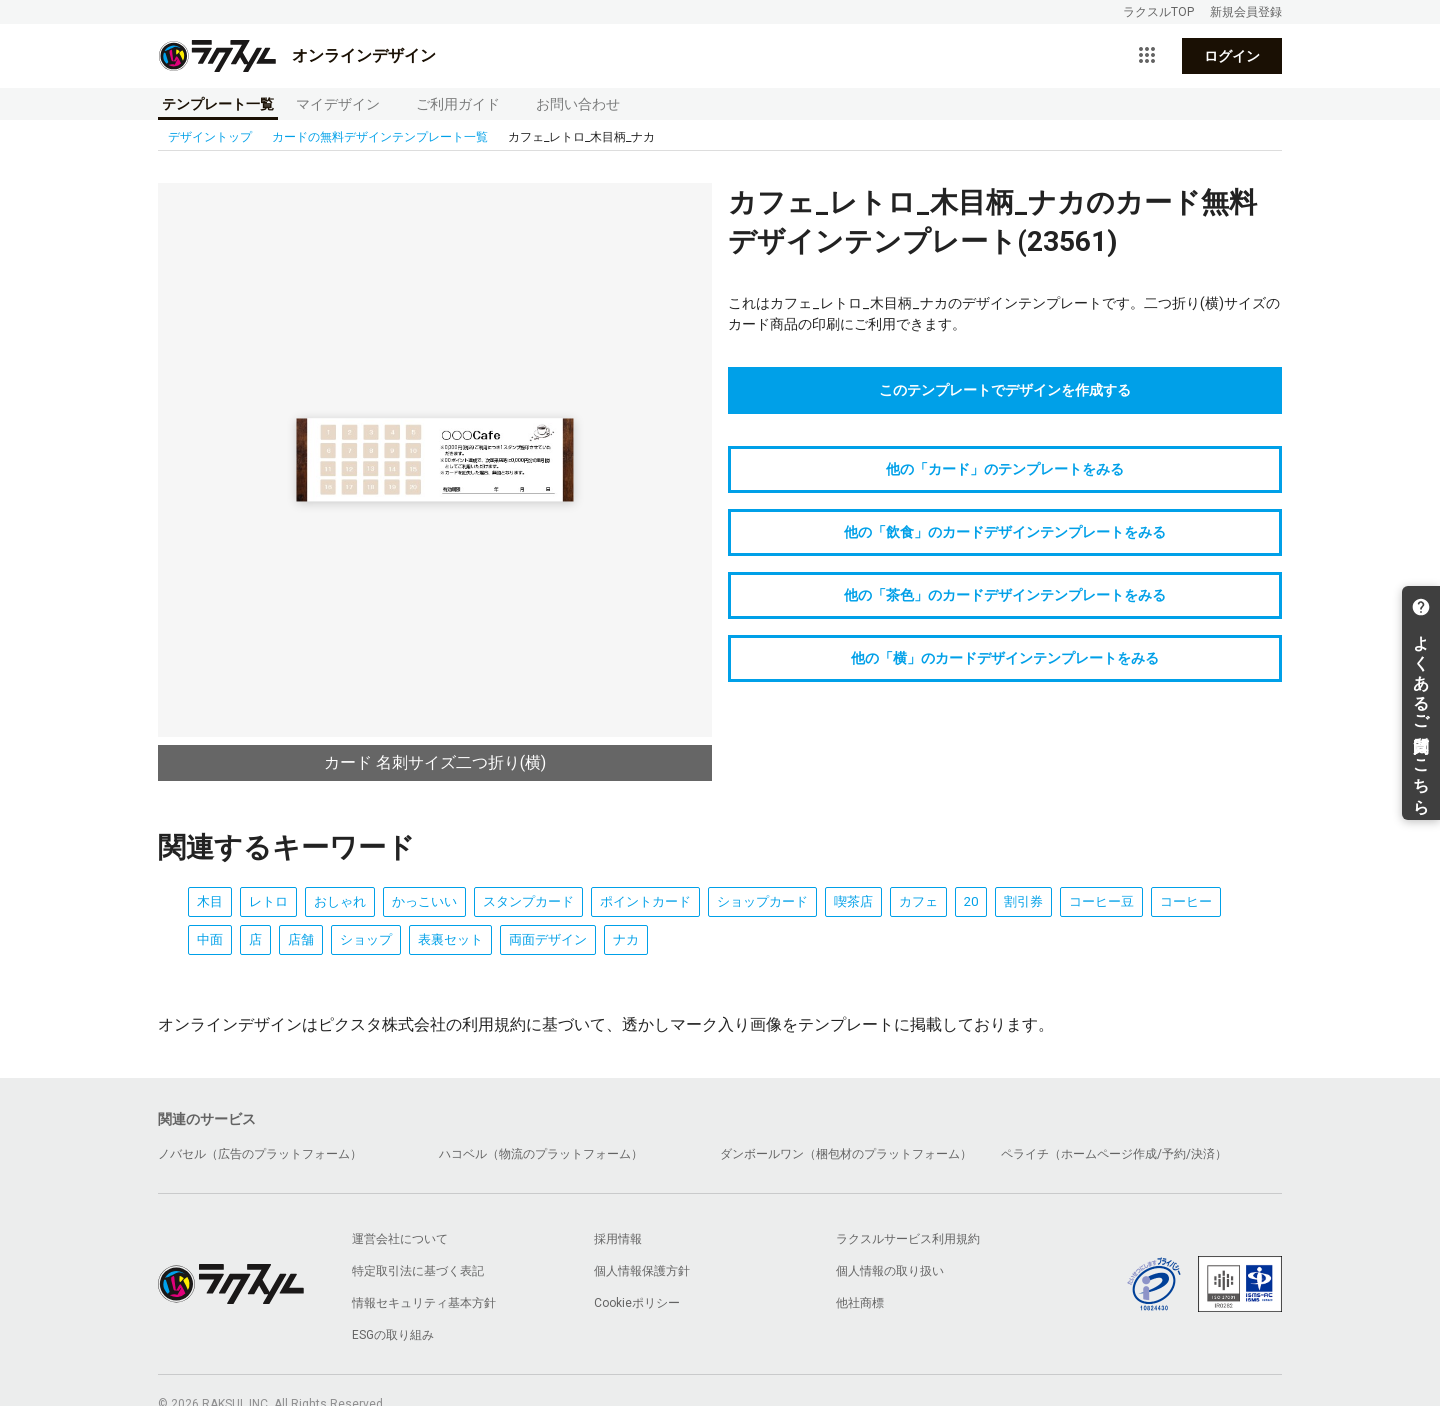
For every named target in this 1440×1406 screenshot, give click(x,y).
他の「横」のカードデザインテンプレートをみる (1005, 658)
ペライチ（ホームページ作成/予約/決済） (1114, 1154)
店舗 (301, 939)
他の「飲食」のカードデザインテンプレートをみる (1005, 532)
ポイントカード (645, 901)
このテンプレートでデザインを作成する (1005, 390)
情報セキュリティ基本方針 (424, 1303)
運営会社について (400, 1239)
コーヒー (1186, 901)
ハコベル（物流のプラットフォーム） (541, 1154)
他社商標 (860, 1303)
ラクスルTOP (1158, 12)
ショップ (366, 939)
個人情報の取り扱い (890, 1271)
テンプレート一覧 (218, 104)
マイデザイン (338, 104)
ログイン (1232, 56)
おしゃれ (340, 901)
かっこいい (424, 901)
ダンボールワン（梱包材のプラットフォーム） (846, 1154)
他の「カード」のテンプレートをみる (1005, 469)
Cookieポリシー (637, 1303)
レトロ (268, 901)
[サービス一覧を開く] (1147, 56)
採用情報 (618, 1239)
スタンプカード (528, 901)
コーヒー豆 (1101, 901)
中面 (210, 939)
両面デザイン (548, 939)
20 (971, 901)
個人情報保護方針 (642, 1271)
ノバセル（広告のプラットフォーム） (260, 1154)
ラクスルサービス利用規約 (908, 1239)
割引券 (1023, 901)
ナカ (626, 939)
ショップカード (762, 901)
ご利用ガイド (458, 104)
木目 (210, 901)
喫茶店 (853, 901)
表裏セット (450, 939)
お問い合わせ (578, 104)
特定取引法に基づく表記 (418, 1271)
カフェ (918, 901)
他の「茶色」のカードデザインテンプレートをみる (1005, 595)
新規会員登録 (1246, 12)
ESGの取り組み (393, 1335)
